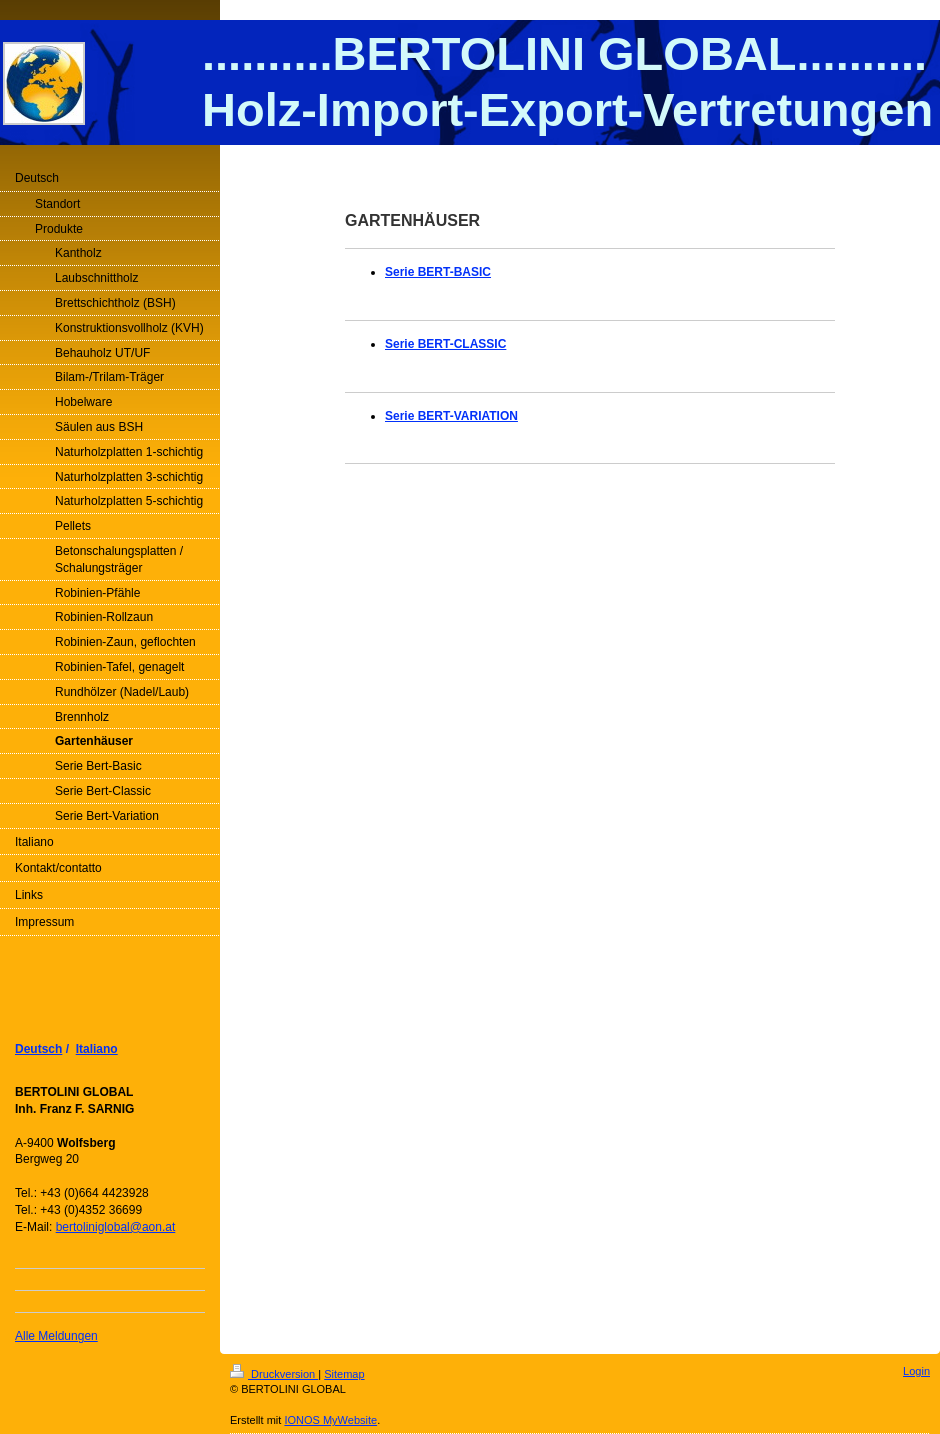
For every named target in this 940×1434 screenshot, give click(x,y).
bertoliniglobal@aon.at (116, 1227)
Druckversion (274, 1374)
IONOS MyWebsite (330, 1420)
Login (916, 1371)
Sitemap (344, 1374)
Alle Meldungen (56, 1336)
